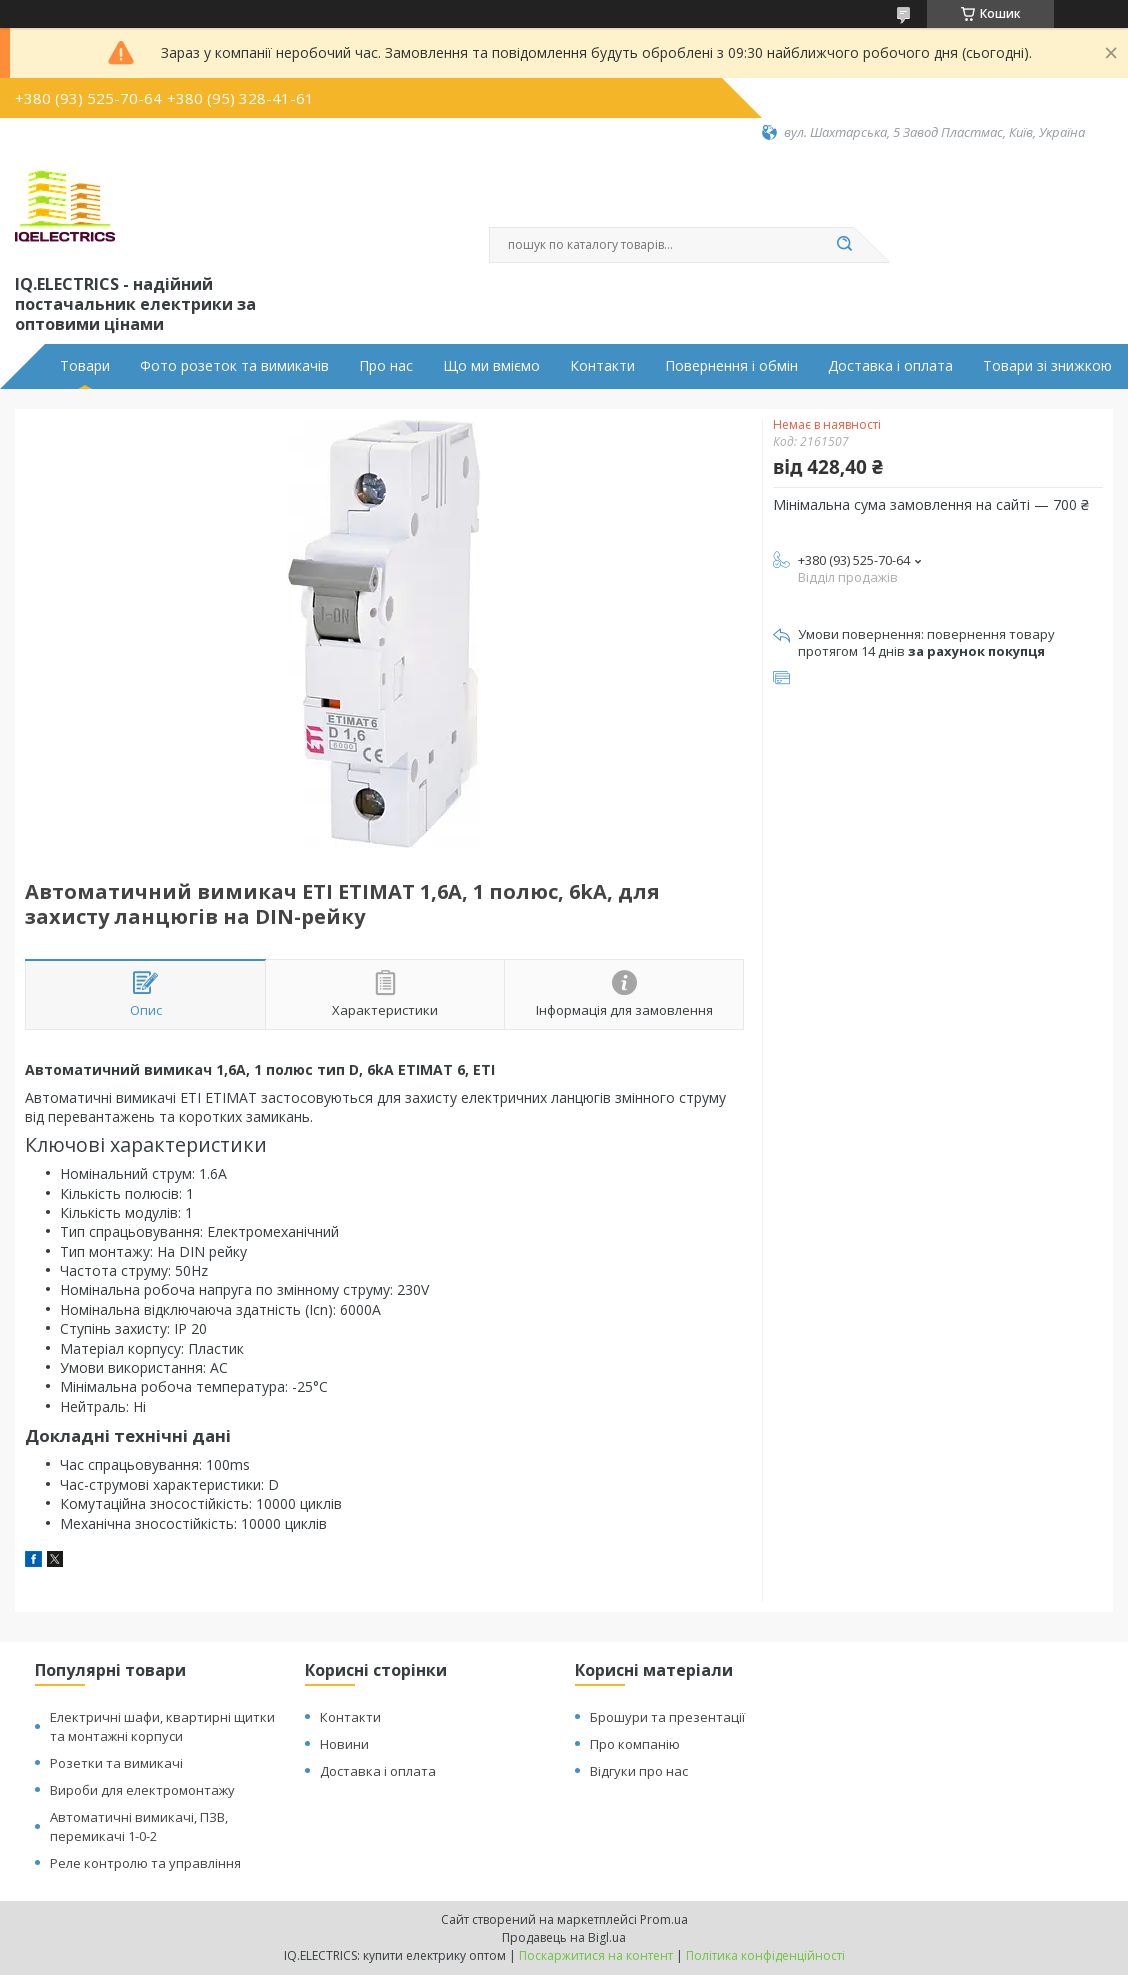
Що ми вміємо (491, 366)
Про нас (386, 366)
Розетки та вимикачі (116, 1763)
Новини (344, 1744)
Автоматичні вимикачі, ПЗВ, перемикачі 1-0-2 (139, 1826)
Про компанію (635, 1744)
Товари (85, 366)
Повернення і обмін (731, 366)
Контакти (602, 366)
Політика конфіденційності (765, 1955)
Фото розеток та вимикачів (234, 366)
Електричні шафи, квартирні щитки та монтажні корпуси (162, 1726)
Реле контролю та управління (145, 1863)
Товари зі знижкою (1047, 366)
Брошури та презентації (667, 1717)
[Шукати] (844, 245)
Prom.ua (664, 1919)
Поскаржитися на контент (596, 1955)
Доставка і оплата (890, 366)
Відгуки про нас (639, 1771)
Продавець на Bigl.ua (564, 1937)
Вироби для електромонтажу (142, 1790)
